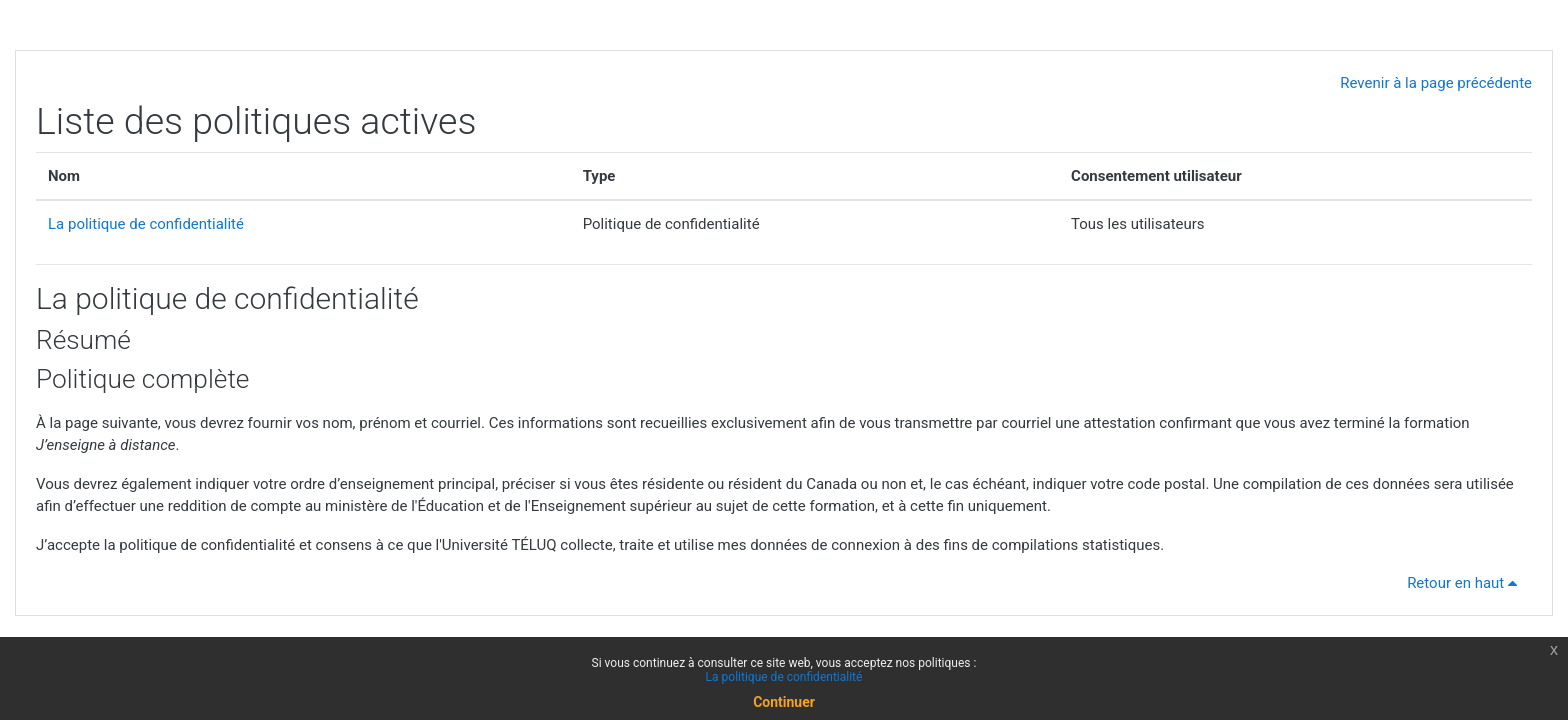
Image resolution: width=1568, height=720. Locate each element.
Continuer (784, 702)
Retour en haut (1465, 583)
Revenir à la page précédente (1436, 83)
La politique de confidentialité (146, 224)
